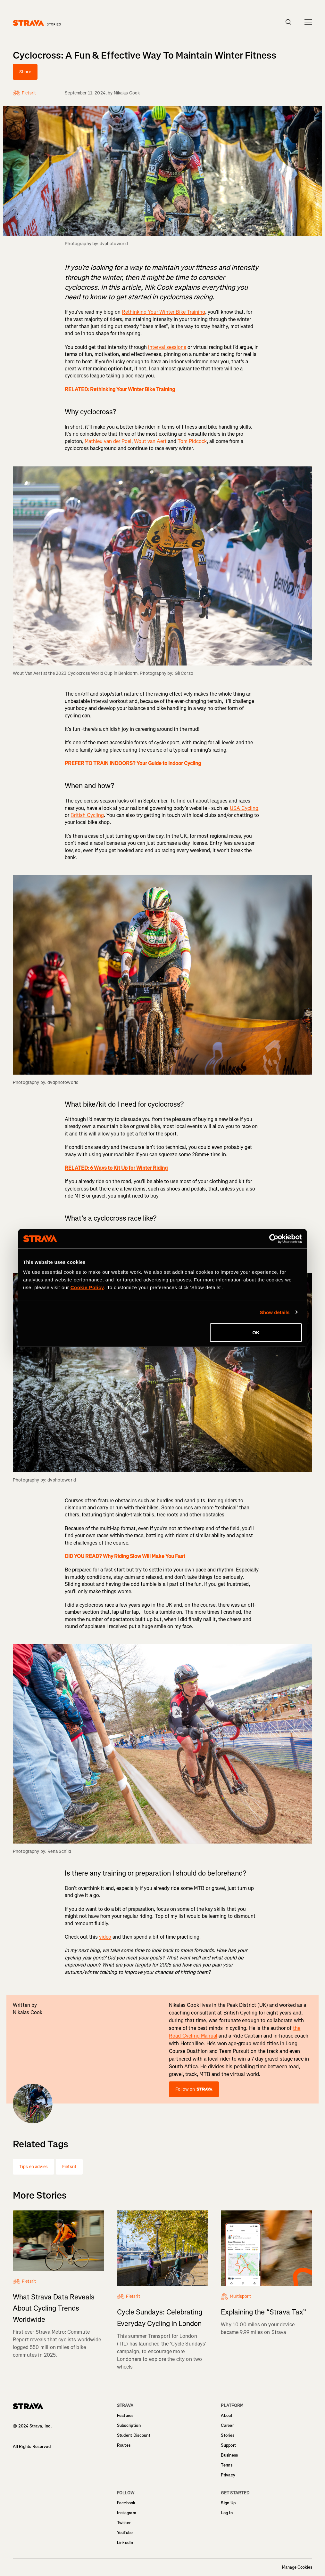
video (105, 1937)
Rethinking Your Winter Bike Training (163, 312)
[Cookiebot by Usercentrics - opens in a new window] (274, 1238)
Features (125, 2415)
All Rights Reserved (32, 2446)
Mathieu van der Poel (108, 441)
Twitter (124, 2522)
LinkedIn (125, 2542)
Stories (227, 2435)
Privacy (228, 2475)
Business (229, 2455)
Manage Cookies (297, 2567)
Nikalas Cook (127, 93)
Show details (275, 1312)
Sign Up (228, 2503)
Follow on (194, 2089)
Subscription (129, 2425)
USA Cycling (244, 808)
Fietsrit (69, 2167)
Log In (227, 2512)
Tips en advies (33, 2167)
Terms (226, 2465)
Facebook (126, 2503)
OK (256, 1332)
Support (228, 2445)
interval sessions (167, 347)
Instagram (126, 2512)
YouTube (125, 2532)
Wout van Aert (150, 441)
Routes (124, 2445)
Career (227, 2425)
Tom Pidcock (192, 441)
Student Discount (133, 2435)
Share (25, 72)
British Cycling (87, 815)
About (226, 2415)
